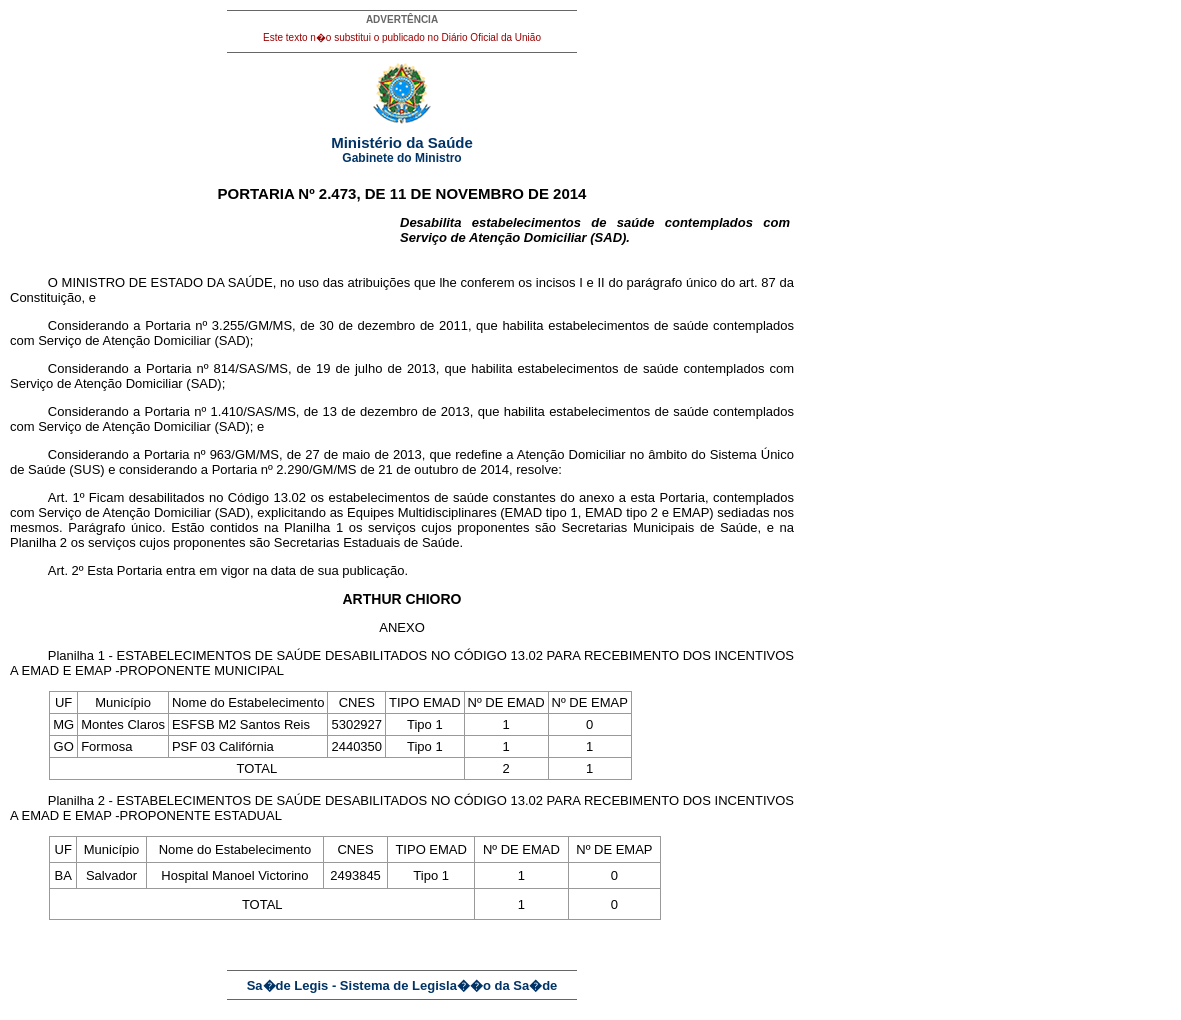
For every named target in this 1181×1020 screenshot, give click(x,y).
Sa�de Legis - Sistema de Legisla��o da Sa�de (402, 985)
